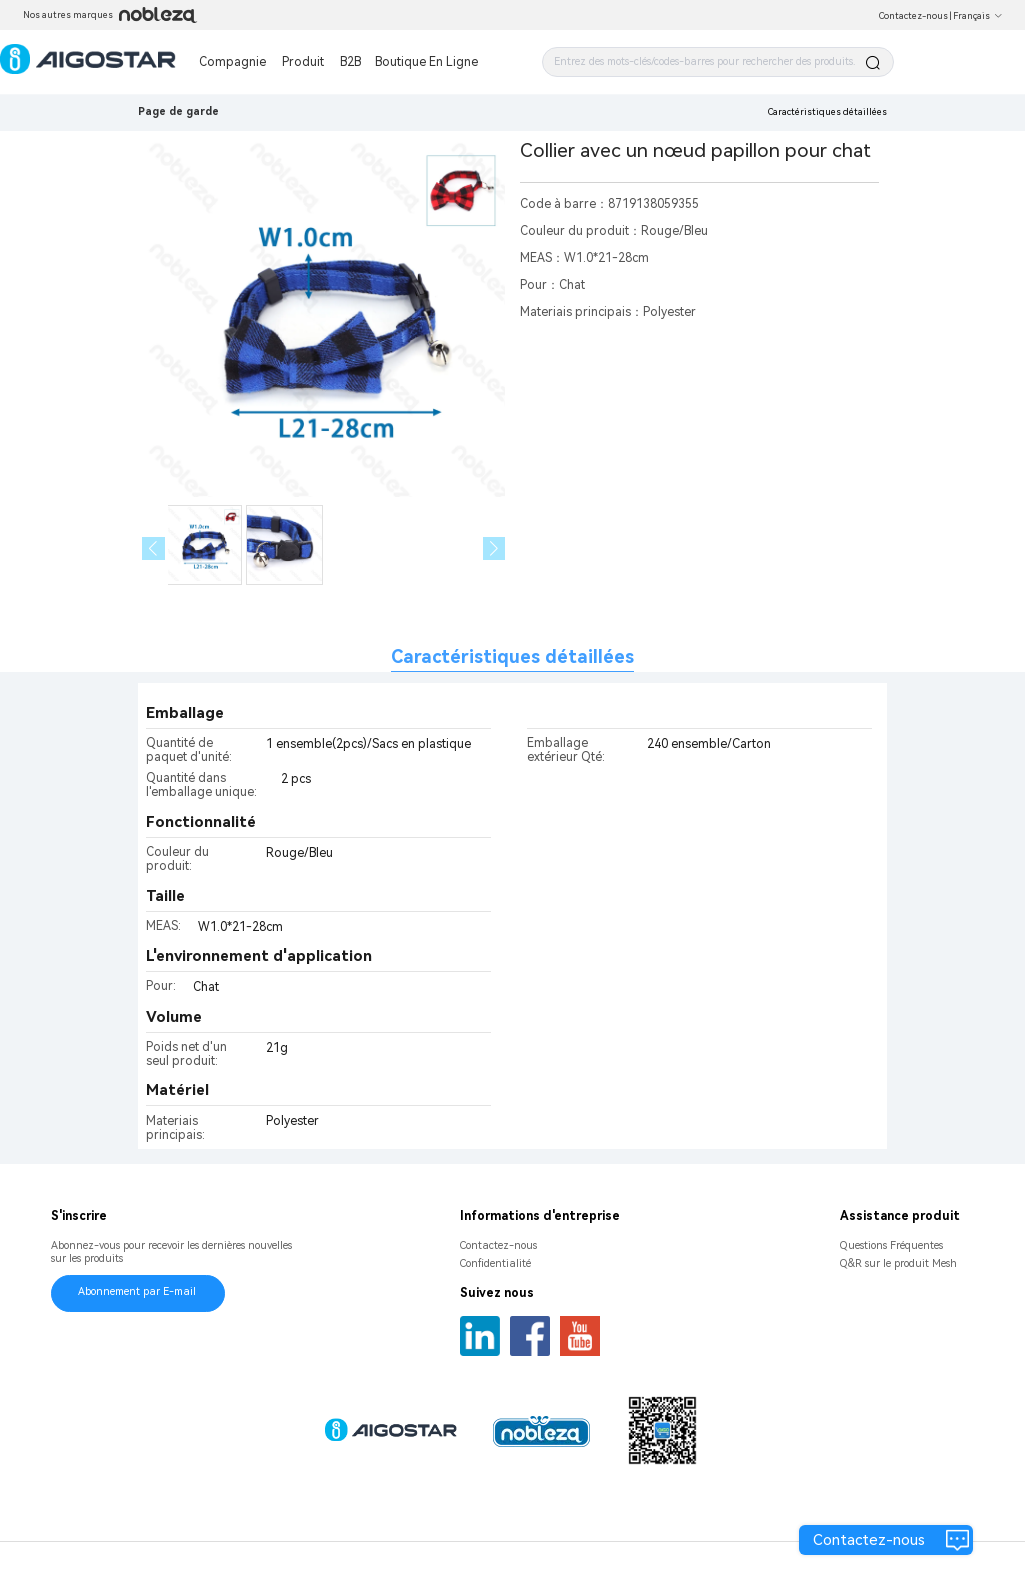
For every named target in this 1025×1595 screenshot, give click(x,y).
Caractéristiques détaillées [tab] (512, 656)
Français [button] (978, 16)
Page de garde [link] (178, 111)
